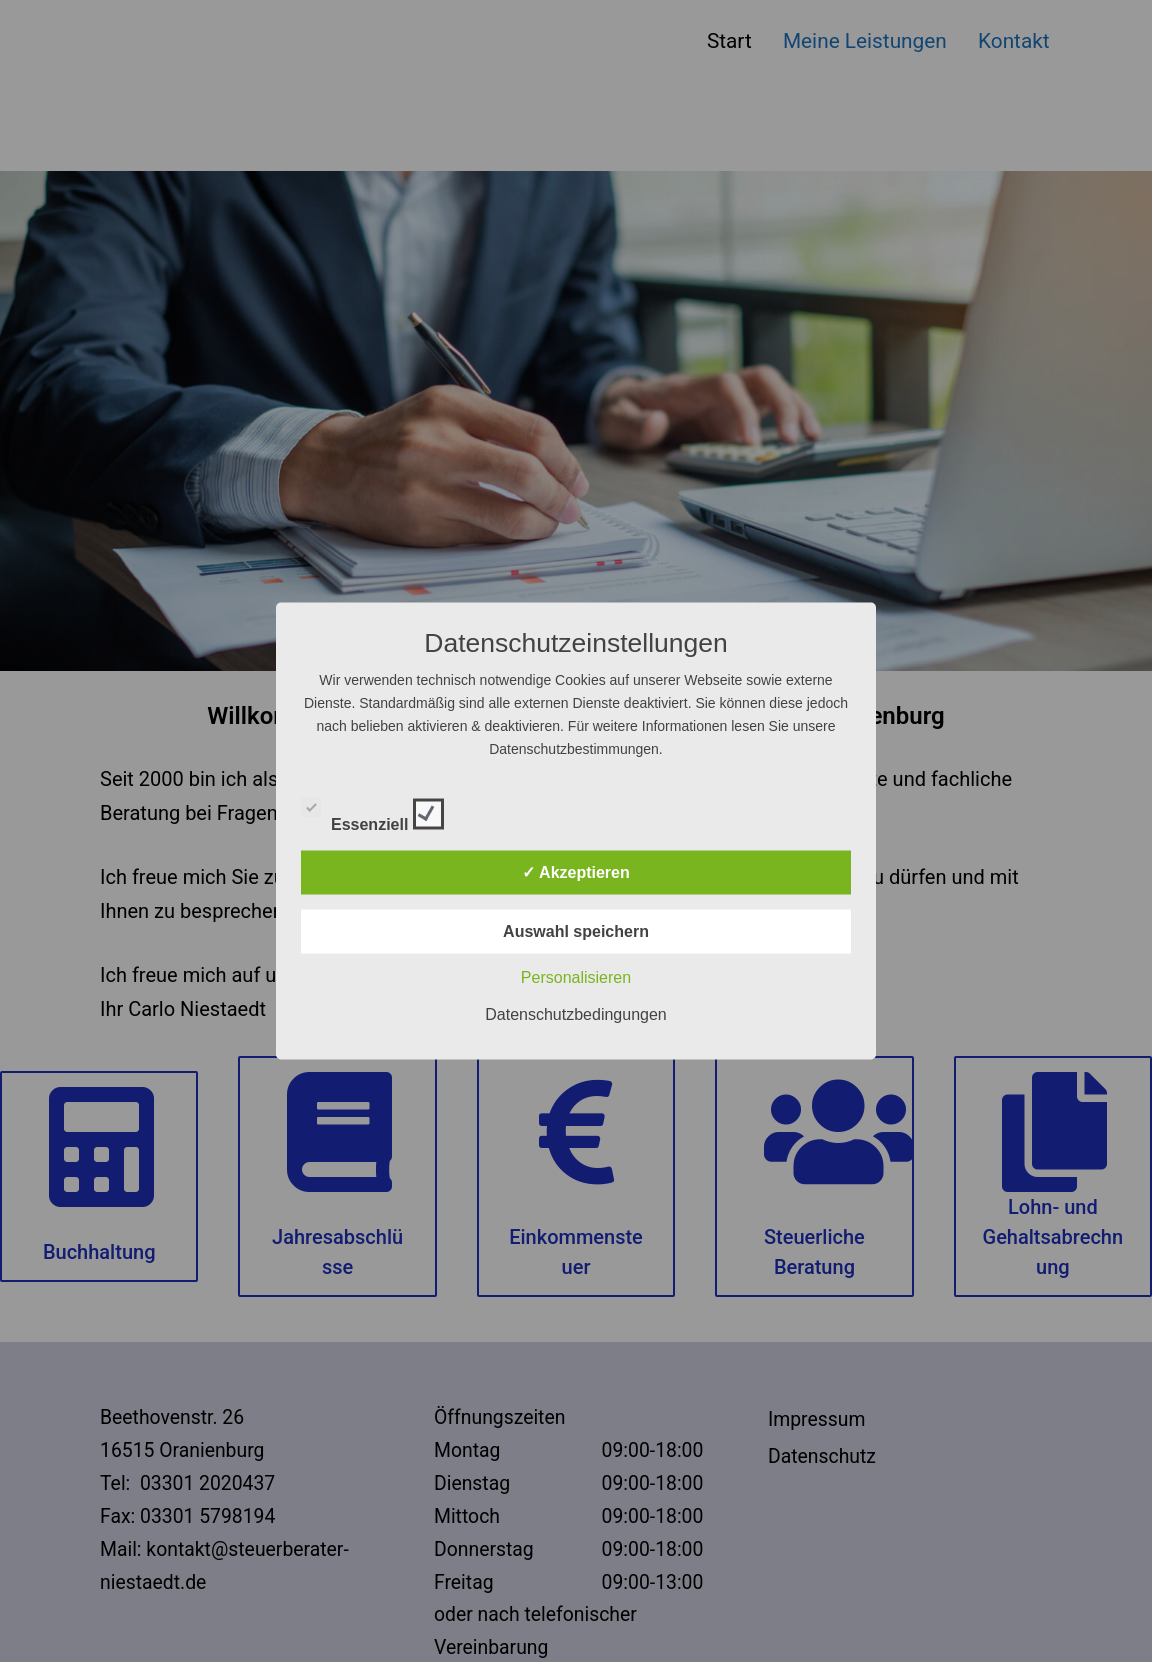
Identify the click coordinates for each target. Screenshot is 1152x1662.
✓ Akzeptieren (576, 872)
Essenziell (372, 811)
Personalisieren (576, 977)
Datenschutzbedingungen (575, 1014)
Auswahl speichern (576, 931)
